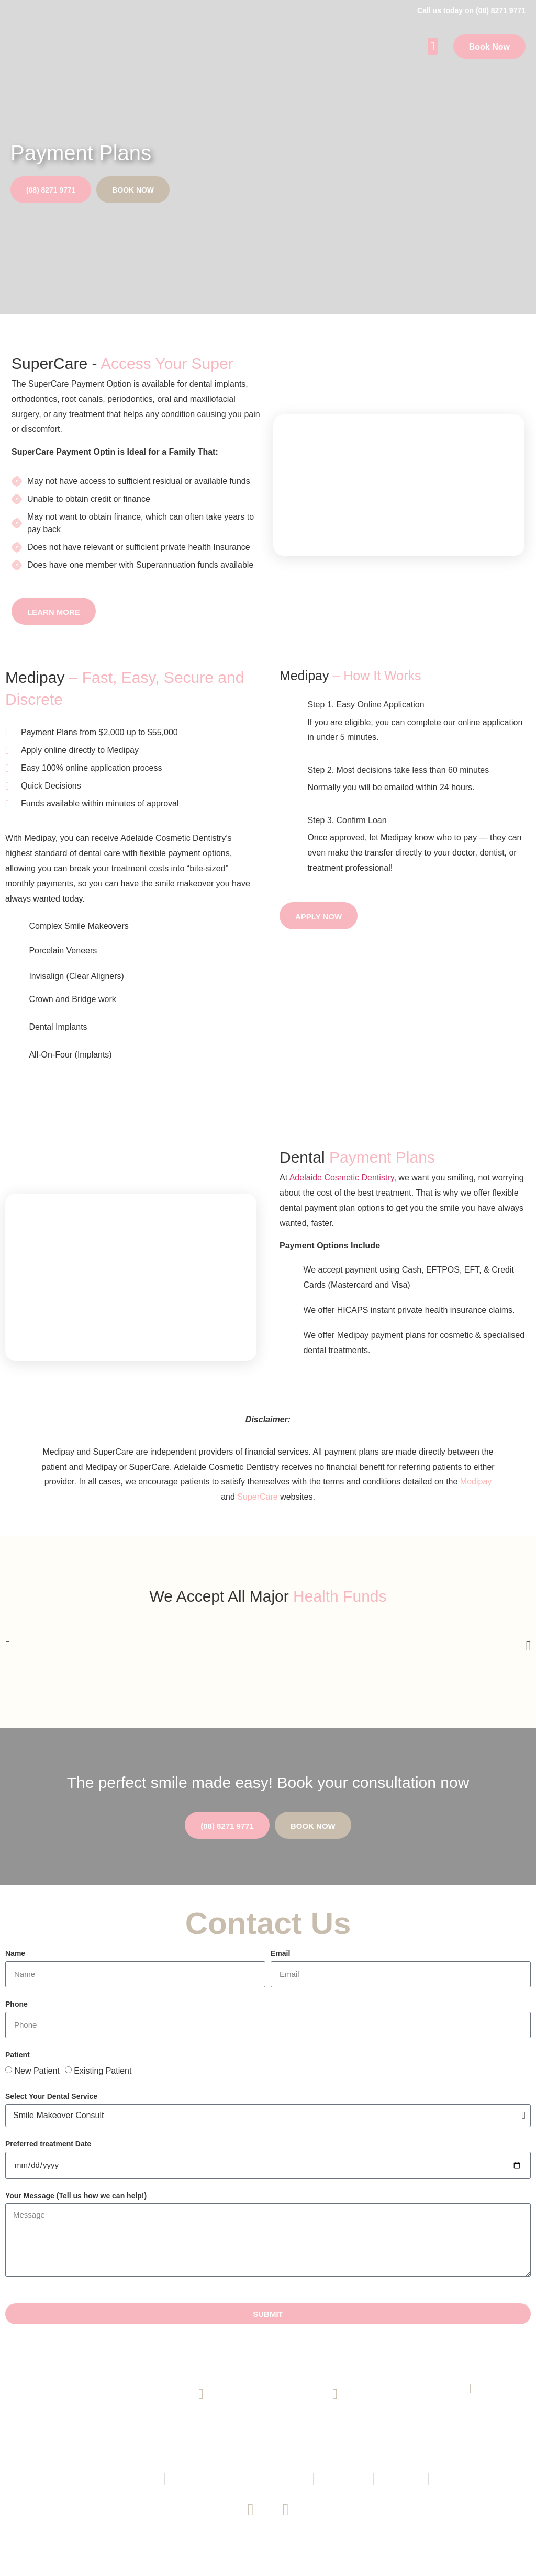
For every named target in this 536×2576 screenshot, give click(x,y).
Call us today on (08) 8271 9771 (471, 10)
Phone (16, 2004)
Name (15, 1954)
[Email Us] (335, 2394)
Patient (17, 2055)
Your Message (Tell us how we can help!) (76, 2196)
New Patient (36, 2070)
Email (280, 1954)
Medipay (476, 1481)
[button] (433, 46)
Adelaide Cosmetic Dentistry (341, 1177)
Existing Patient (102, 2070)
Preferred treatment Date (48, 2144)
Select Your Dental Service (51, 2096)
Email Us (335, 2426)
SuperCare (257, 1496)
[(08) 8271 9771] (201, 2394)
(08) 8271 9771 (201, 2426)
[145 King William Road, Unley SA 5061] (469, 2389)
